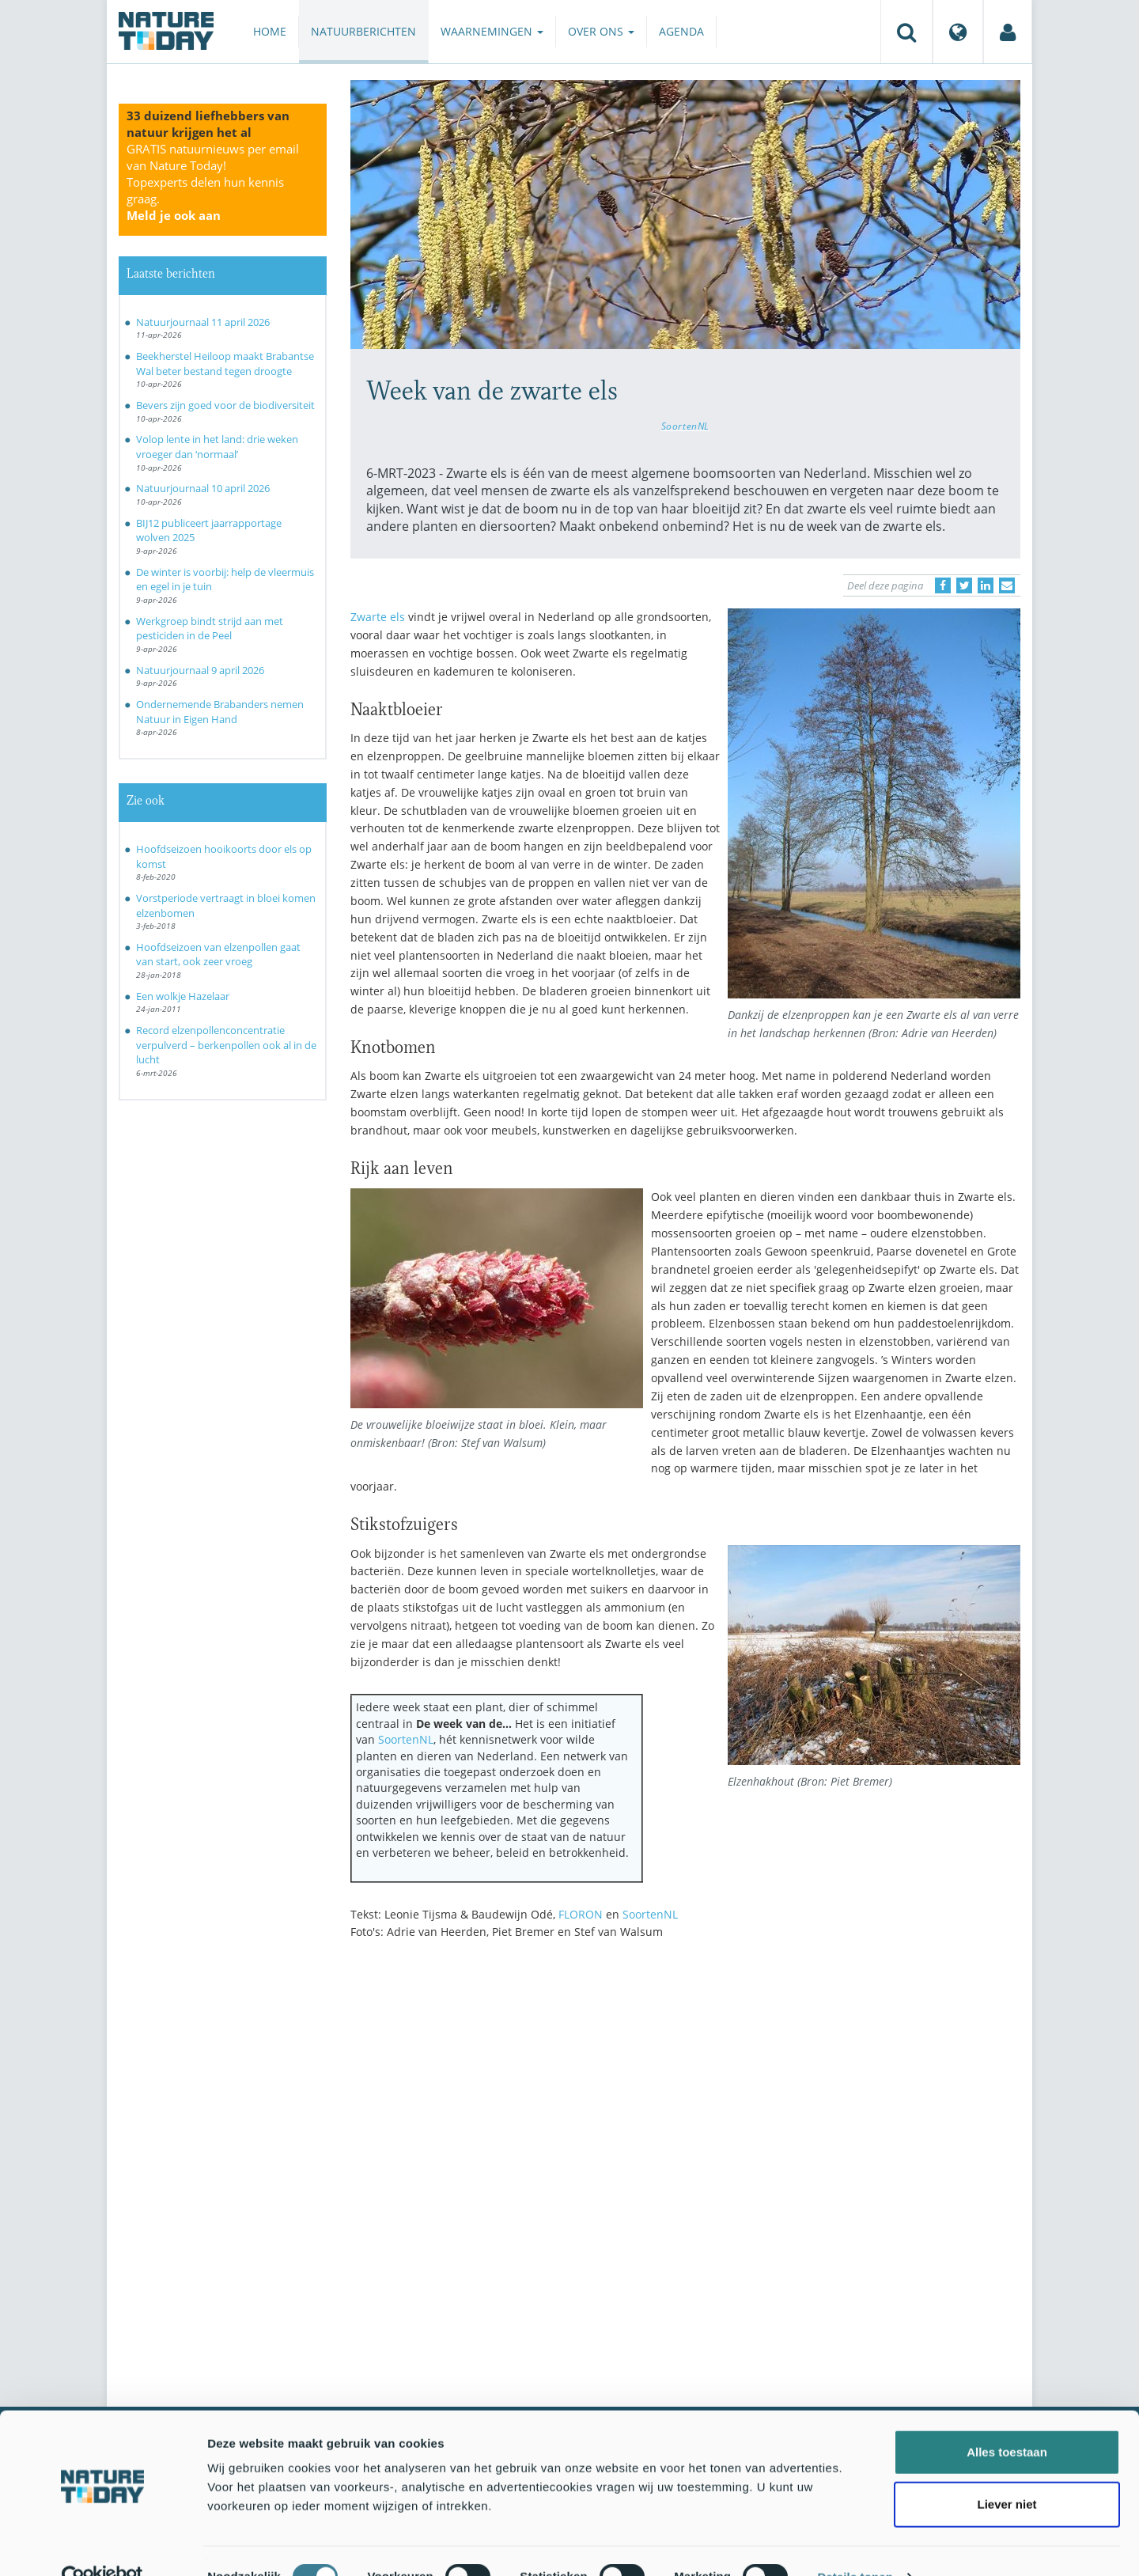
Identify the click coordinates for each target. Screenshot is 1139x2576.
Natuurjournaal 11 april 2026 (203, 322)
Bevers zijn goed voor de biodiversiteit (225, 405)
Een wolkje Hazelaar (182, 996)
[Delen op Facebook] (943, 585)
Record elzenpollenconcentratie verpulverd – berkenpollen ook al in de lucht (226, 1044)
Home (269, 31)
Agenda (681, 31)
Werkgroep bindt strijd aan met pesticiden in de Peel (209, 628)
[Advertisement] (685, 2090)
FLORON (580, 1914)
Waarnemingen (492, 31)
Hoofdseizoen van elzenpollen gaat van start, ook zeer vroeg (218, 954)
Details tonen (854, 2544)
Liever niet (1006, 2472)
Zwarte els (377, 616)
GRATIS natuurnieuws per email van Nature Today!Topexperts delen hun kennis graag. (213, 182)
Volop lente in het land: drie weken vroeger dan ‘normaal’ (217, 446)
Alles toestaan (1007, 2419)
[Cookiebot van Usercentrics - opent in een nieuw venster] (102, 2545)
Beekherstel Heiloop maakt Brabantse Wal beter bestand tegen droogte (225, 363)
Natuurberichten (363, 31)
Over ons (601, 31)
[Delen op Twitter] (964, 585)
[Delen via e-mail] (1007, 585)
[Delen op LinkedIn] (985, 585)
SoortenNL (685, 425)
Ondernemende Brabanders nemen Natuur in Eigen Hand (220, 711)
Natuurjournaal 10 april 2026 (203, 488)
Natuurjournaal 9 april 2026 (200, 670)
